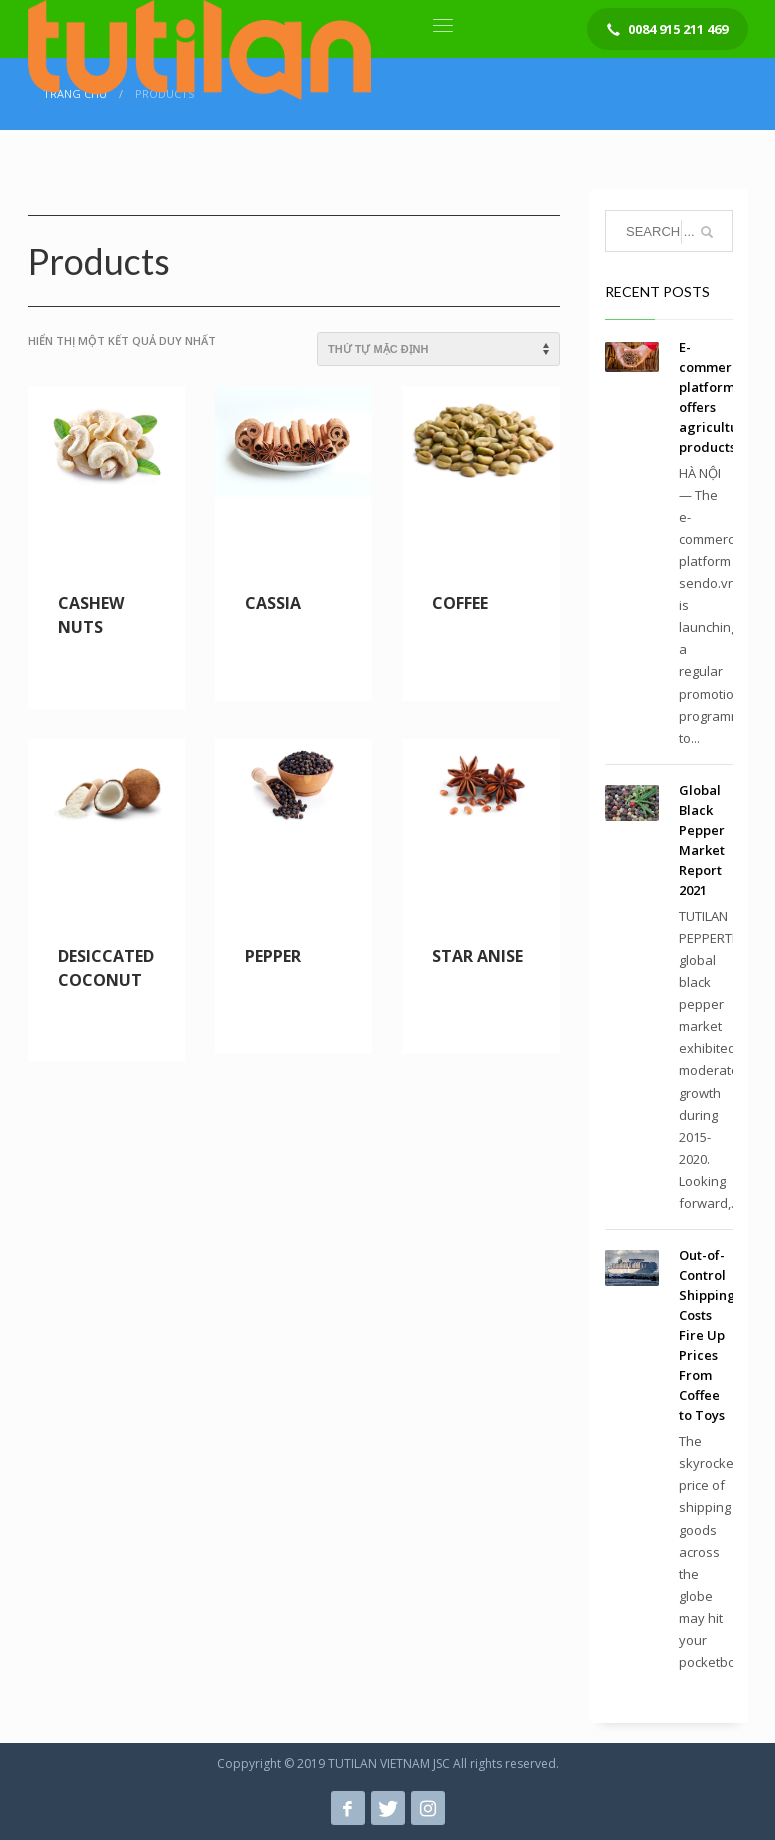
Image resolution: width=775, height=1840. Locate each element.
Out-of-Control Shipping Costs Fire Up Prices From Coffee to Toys (707, 1335)
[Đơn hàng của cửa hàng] (438, 349)
